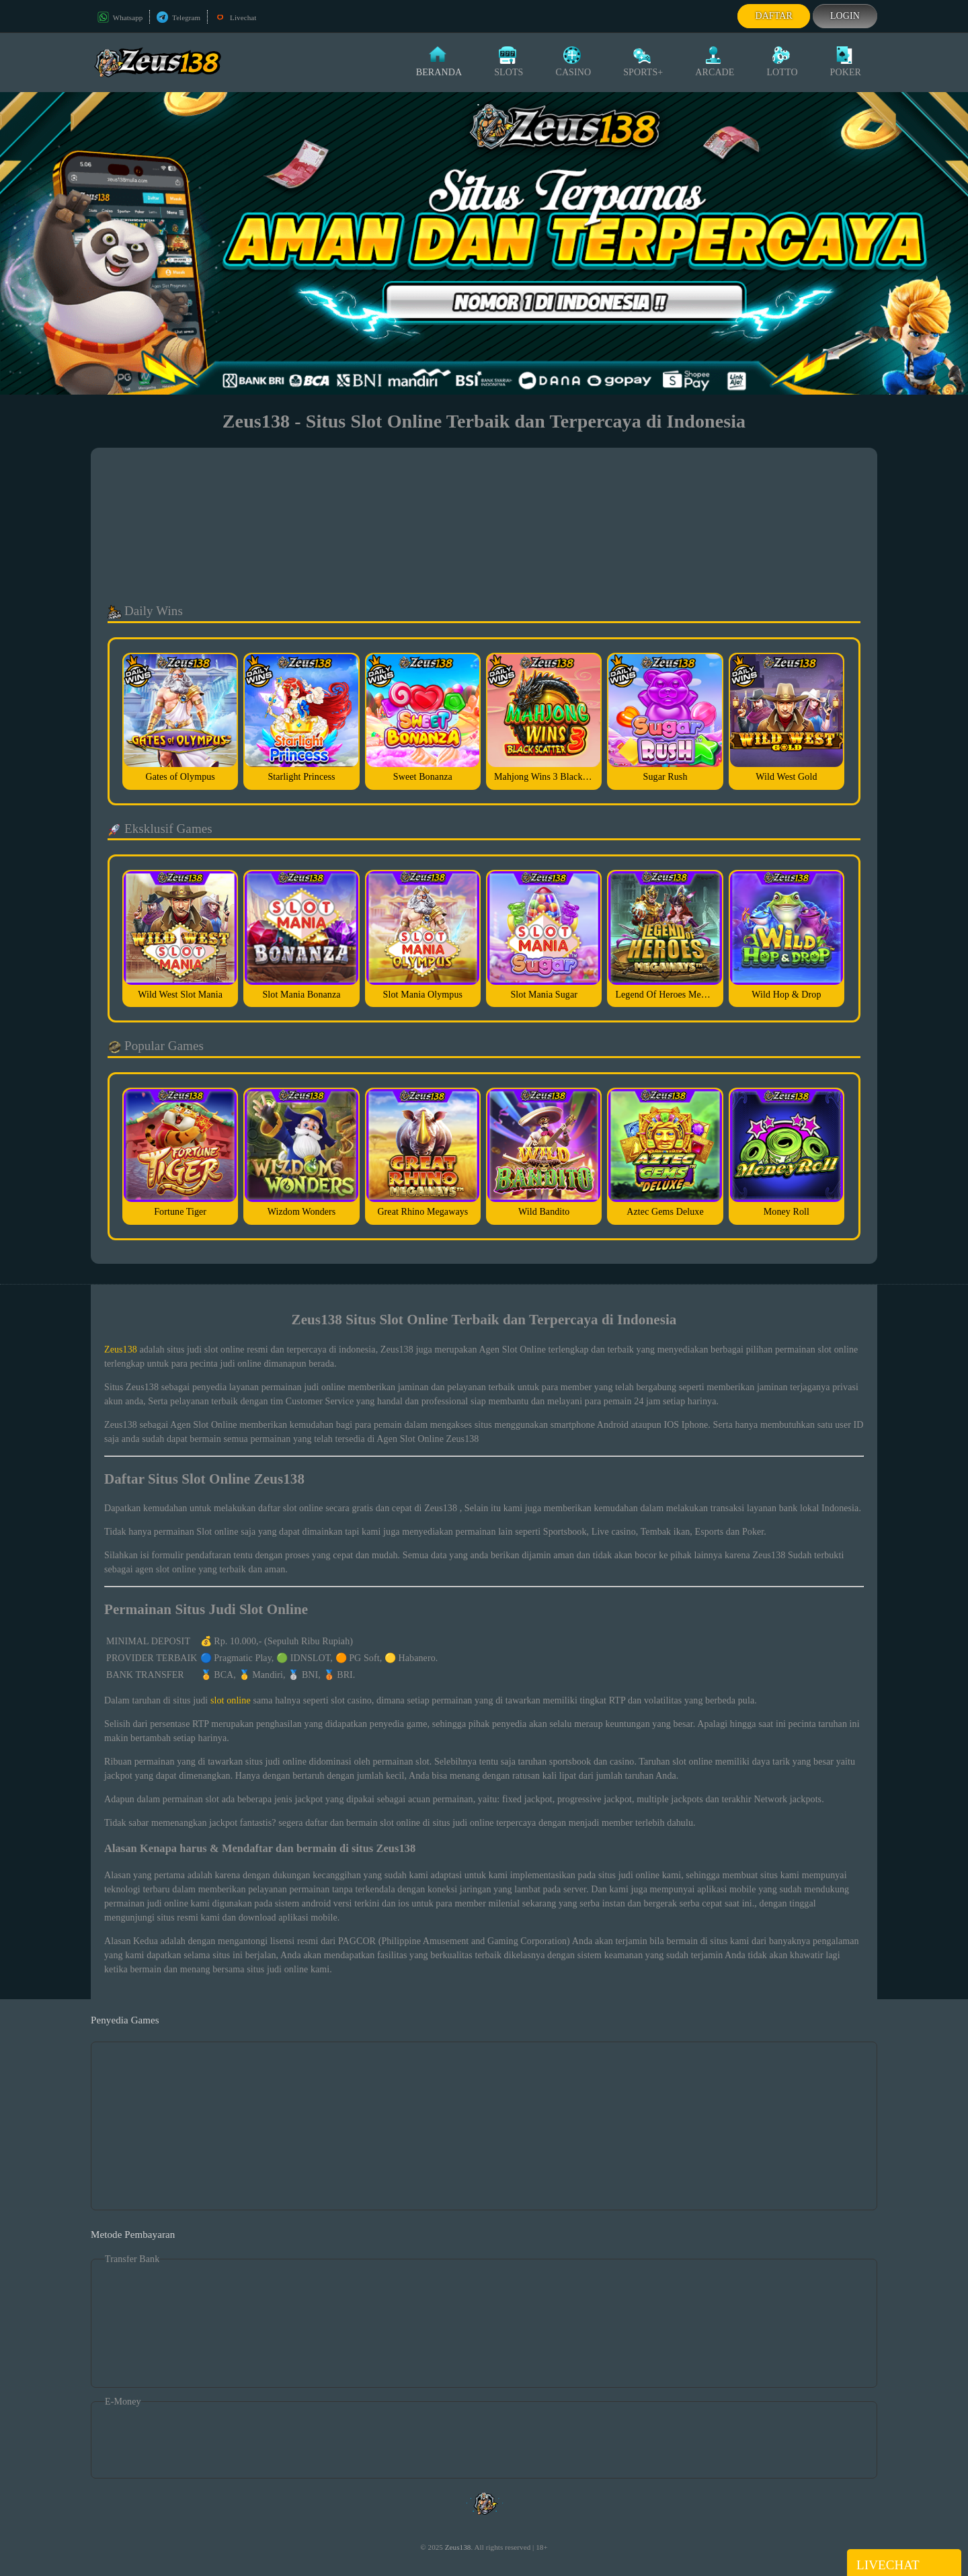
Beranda (439, 61)
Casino (573, 61)
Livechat (235, 17)
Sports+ (643, 61)
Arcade (714, 61)
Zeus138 (120, 1349)
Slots (508, 61)
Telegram (178, 17)
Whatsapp (120, 17)
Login (845, 16)
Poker (845, 61)
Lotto (781, 61)
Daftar (774, 16)
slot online (230, 1700)
